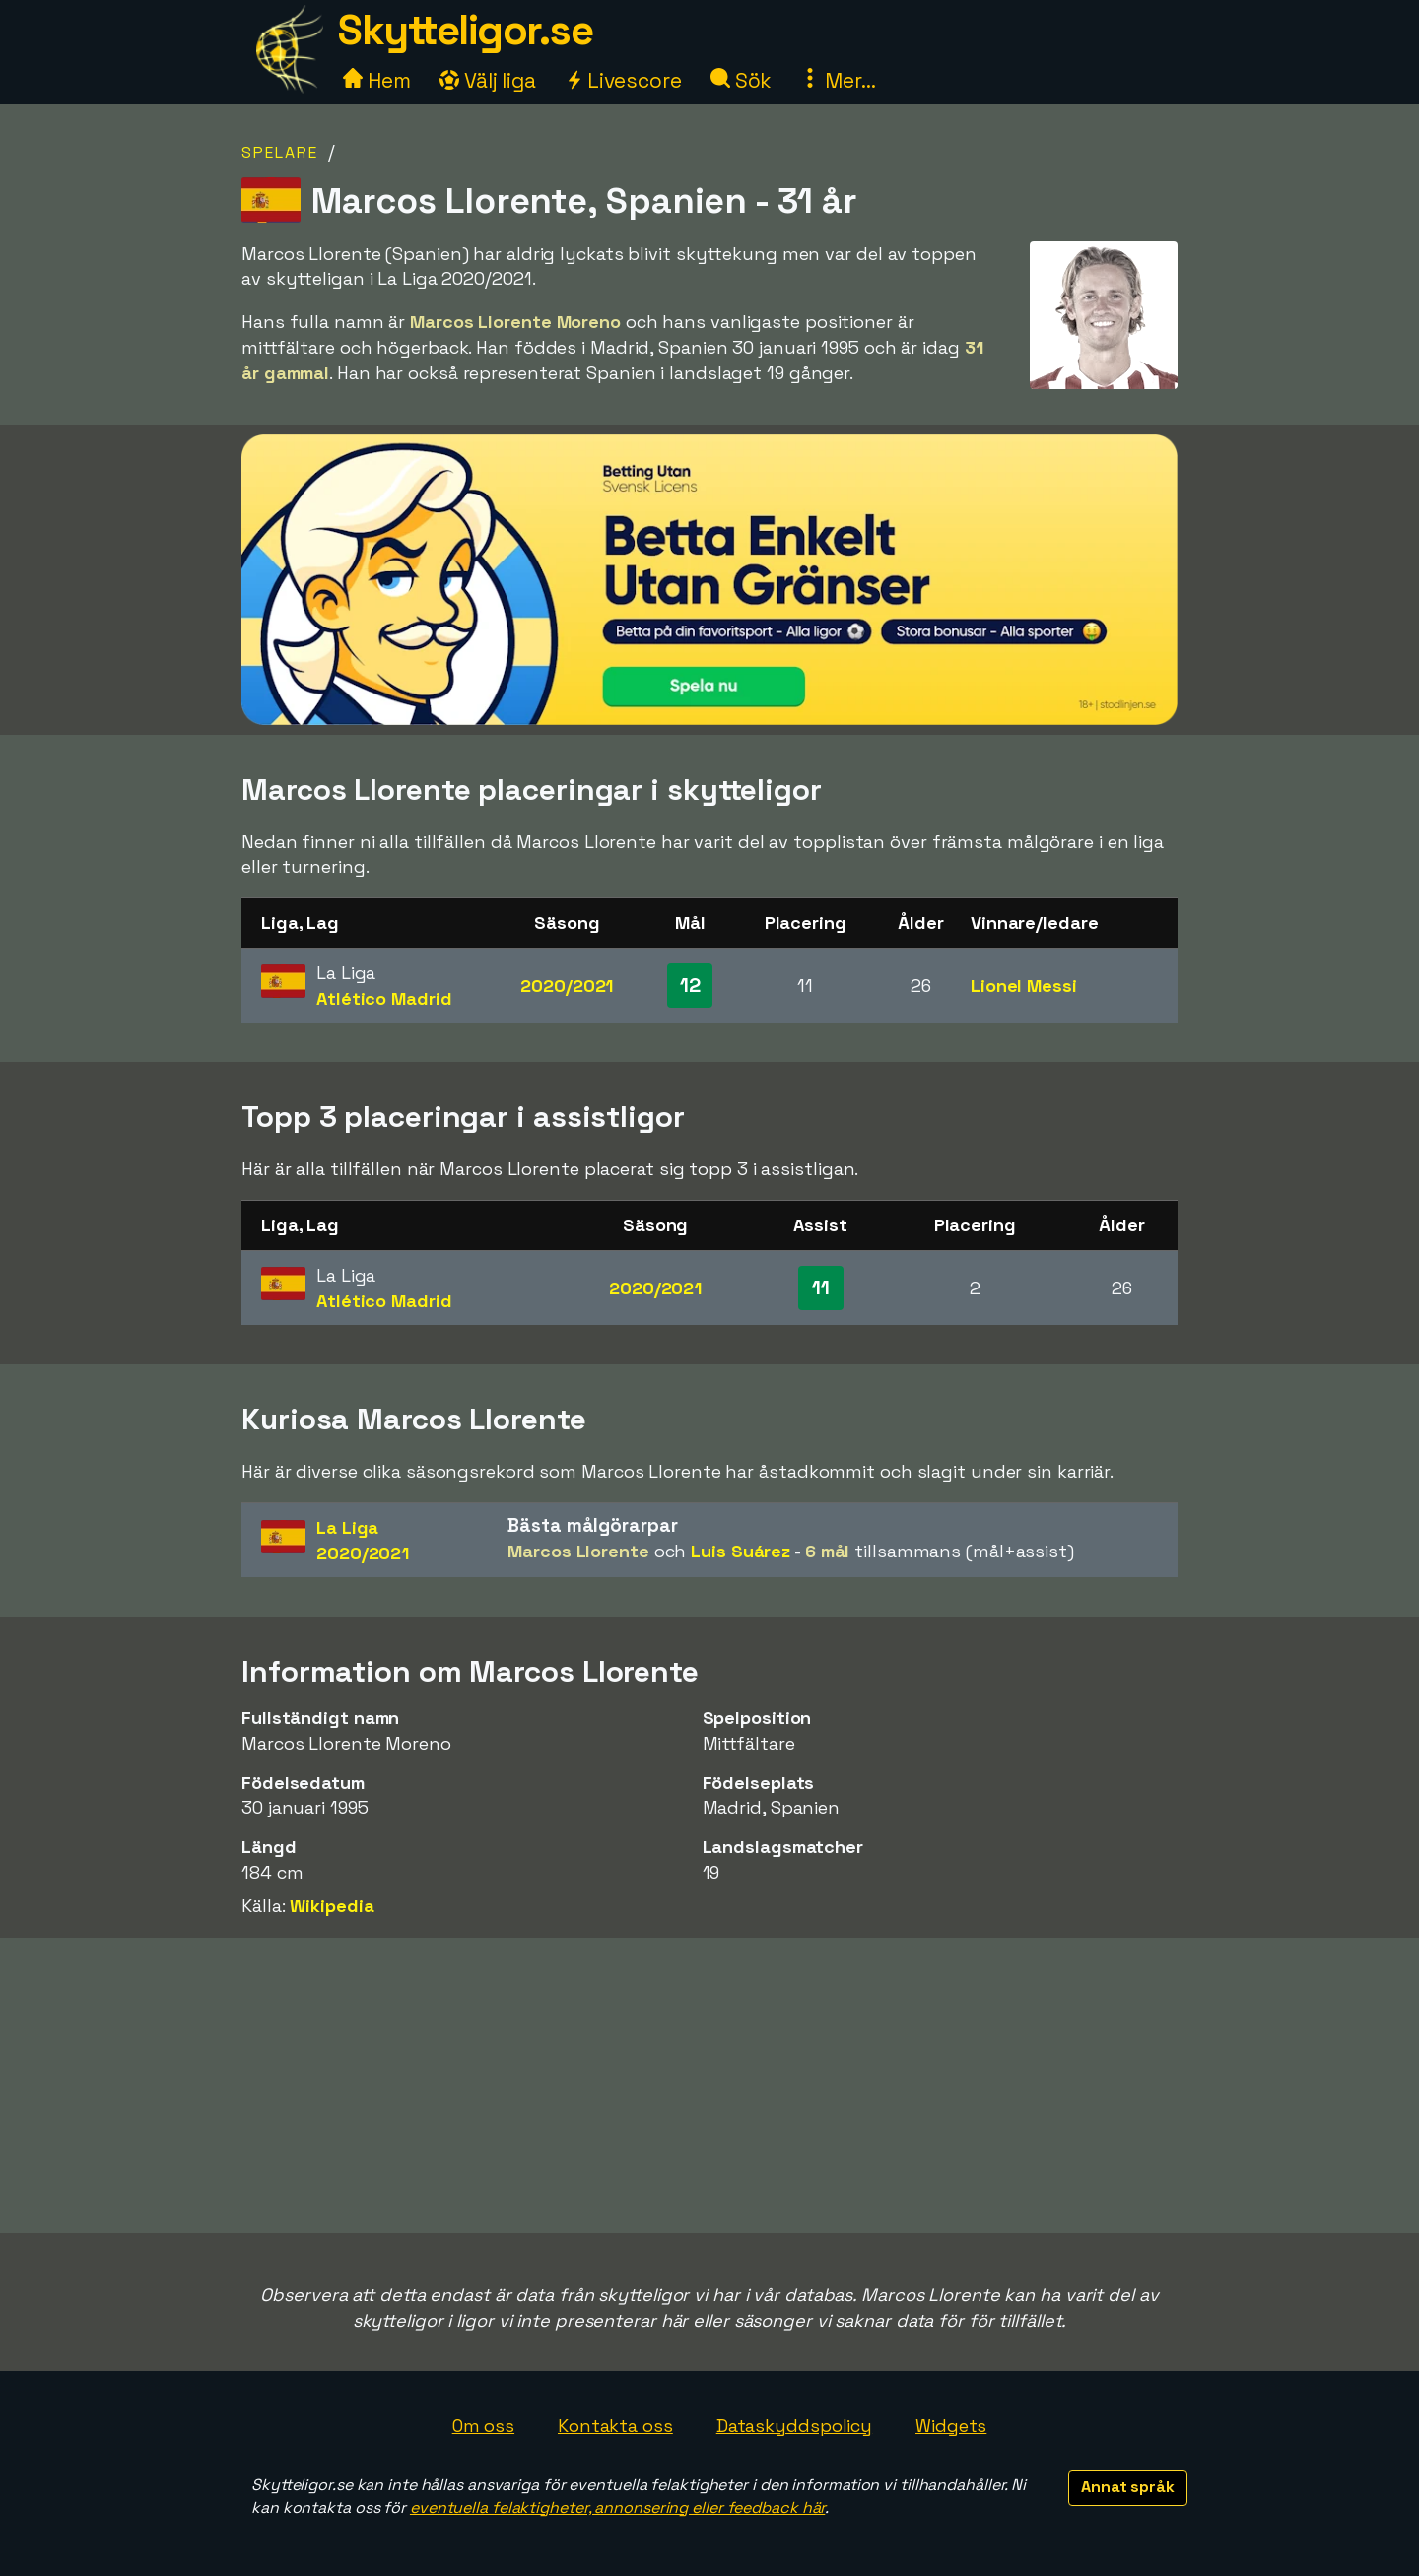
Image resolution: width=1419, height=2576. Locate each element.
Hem (377, 80)
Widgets (950, 2425)
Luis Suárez (740, 1551)
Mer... (837, 80)
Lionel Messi (1024, 985)
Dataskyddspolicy (794, 2425)
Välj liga (487, 80)
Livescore (623, 80)
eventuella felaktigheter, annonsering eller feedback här (617, 2507)
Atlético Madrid (384, 998)
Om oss (483, 2425)
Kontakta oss (615, 2425)
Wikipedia (331, 1905)
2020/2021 (566, 985)
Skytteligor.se (465, 30)
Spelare (279, 152)
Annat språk (1128, 2487)
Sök (741, 80)
